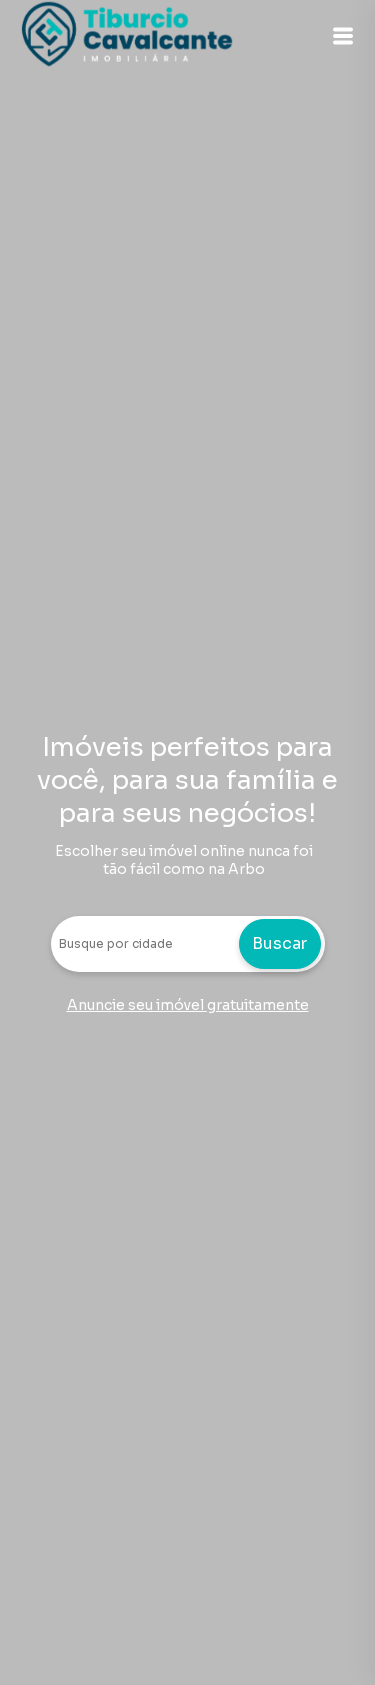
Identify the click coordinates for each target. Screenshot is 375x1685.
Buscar (279, 943)
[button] (343, 36)
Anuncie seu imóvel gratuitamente (188, 1005)
